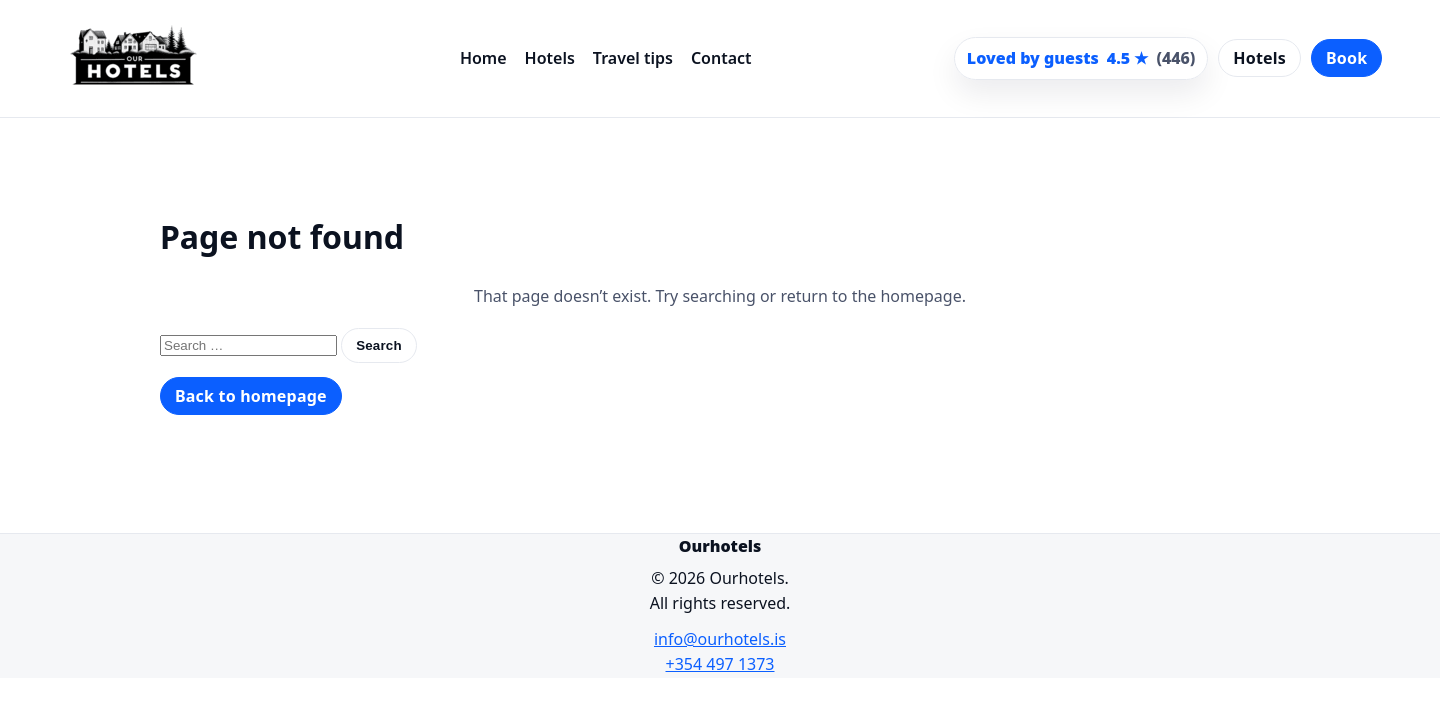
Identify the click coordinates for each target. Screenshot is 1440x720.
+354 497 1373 (720, 664)
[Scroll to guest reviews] (1081, 59)
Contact (721, 58)
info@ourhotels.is (720, 639)
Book (1346, 58)
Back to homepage (251, 396)
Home (483, 58)
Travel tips (633, 58)
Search (379, 345)
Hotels (550, 58)
